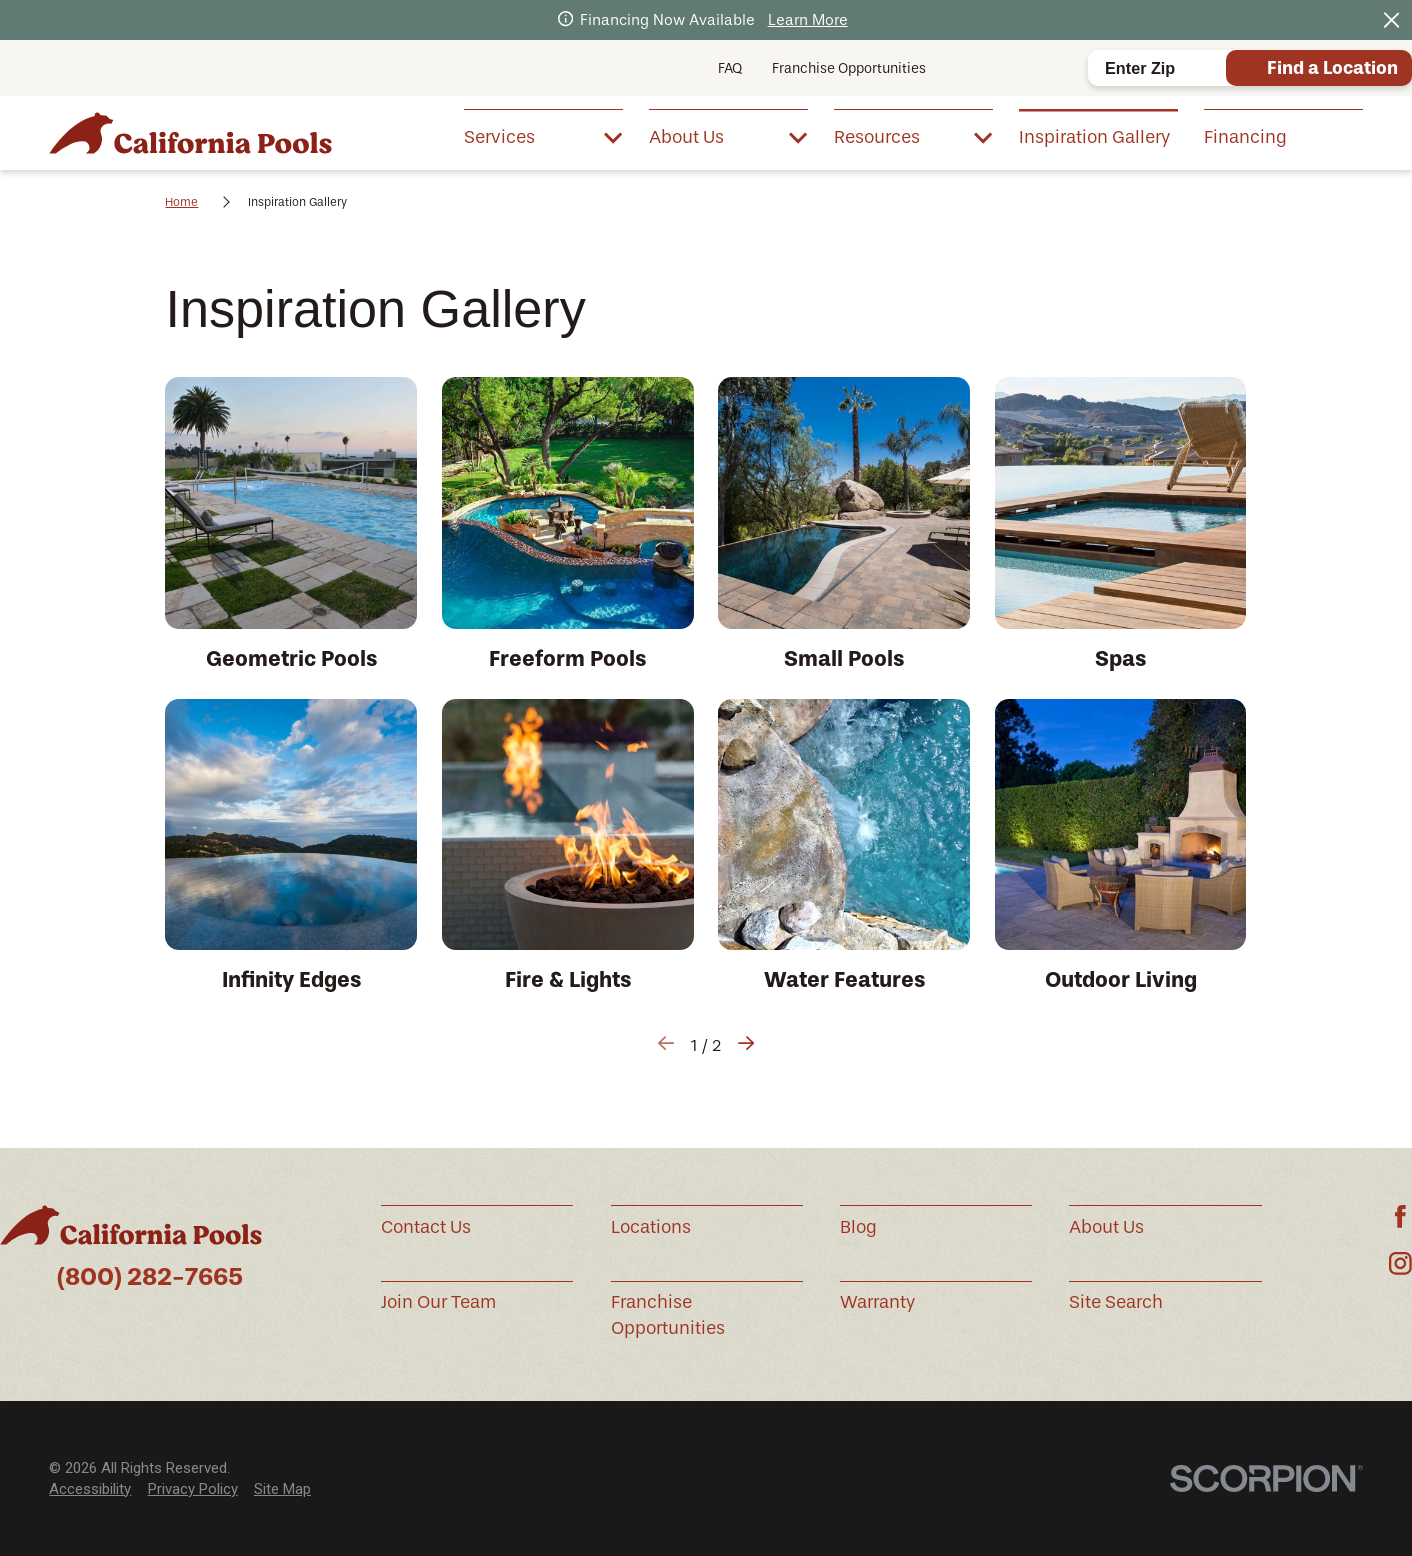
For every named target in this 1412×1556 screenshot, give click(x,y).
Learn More (808, 20)
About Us (1106, 1227)
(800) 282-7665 (150, 1276)
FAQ (730, 68)
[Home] (190, 133)
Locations (651, 1227)
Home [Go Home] (181, 202)
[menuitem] (543, 136)
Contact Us (426, 1227)
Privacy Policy (193, 1489)
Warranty (877, 1302)
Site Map (282, 1489)
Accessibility (90, 1489)
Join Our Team (438, 1302)
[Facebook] (1400, 1216)
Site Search (1116, 1302)
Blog (858, 1227)
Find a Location (1332, 68)
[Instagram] (1400, 1263)
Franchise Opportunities (849, 68)
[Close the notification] (1391, 20)
